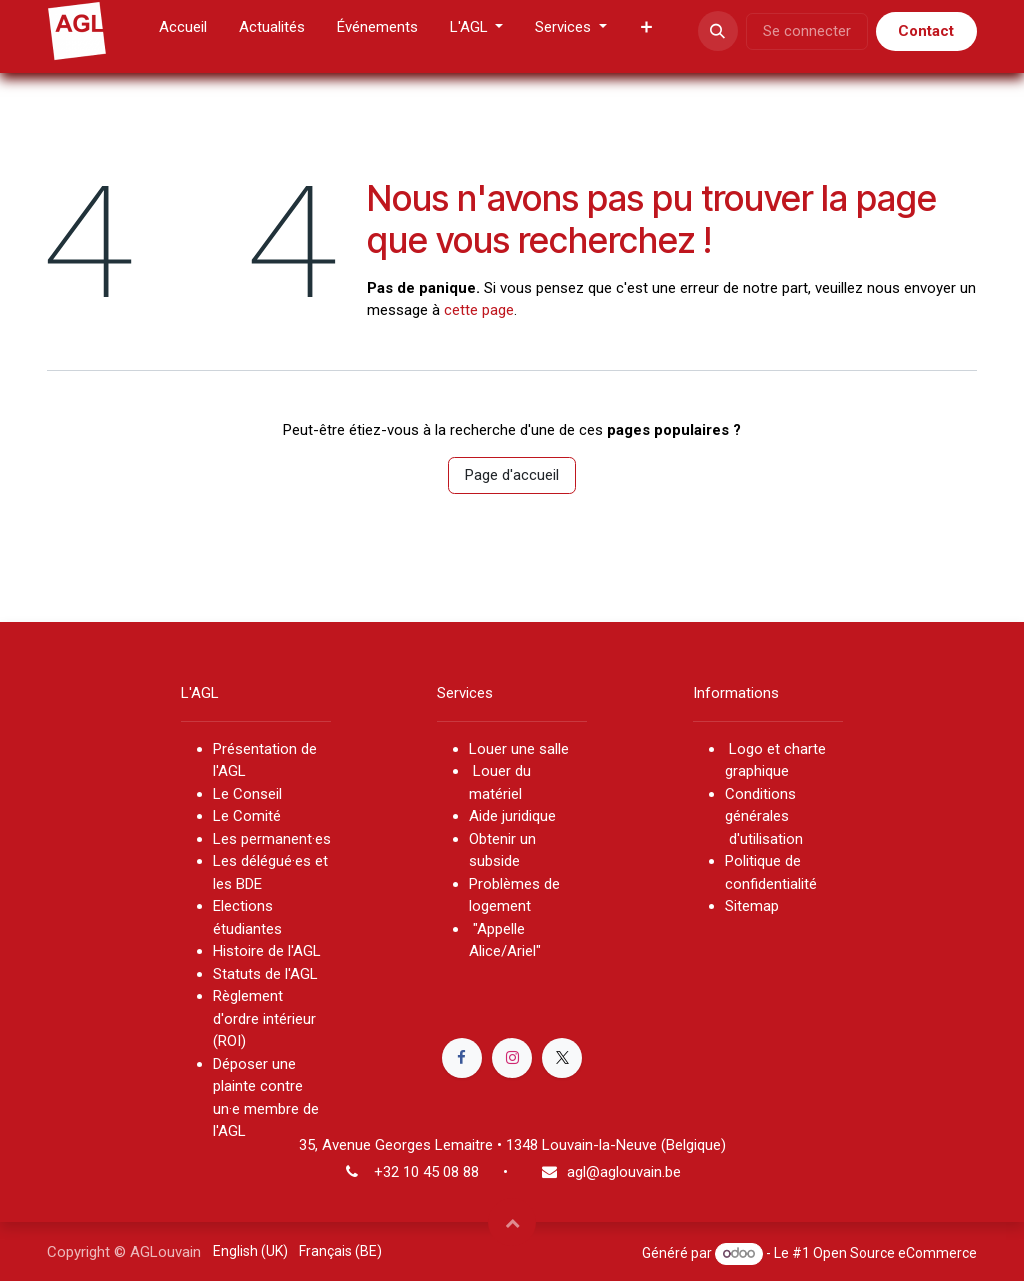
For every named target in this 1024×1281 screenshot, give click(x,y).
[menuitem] (183, 31)
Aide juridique (512, 816)
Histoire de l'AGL (267, 951)
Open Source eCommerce (895, 1253)
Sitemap (752, 906)
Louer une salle (519, 749)
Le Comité (247, 816)
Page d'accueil (512, 475)
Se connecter (807, 31)
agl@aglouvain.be (624, 1172)
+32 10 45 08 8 (422, 1172)
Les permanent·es (272, 839)
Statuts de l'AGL (265, 974)
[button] (718, 31)
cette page (479, 310)
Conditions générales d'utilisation (764, 816)
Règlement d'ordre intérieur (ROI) (264, 1018)
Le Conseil (249, 794)
